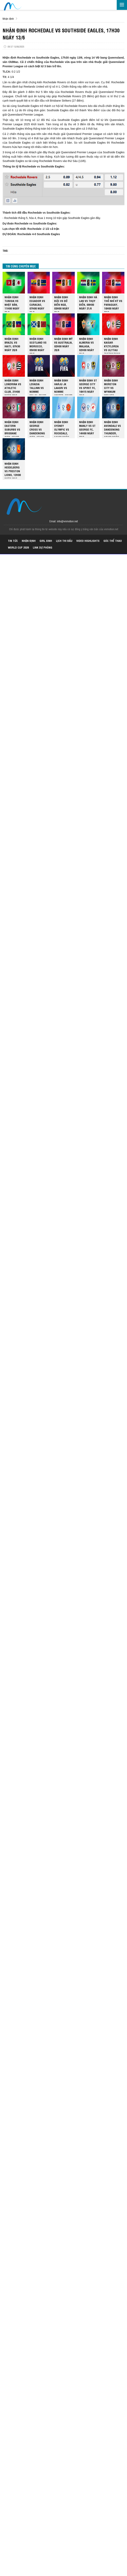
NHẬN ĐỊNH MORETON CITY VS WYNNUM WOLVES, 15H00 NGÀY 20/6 (111, 386)
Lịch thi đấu (64, 540)
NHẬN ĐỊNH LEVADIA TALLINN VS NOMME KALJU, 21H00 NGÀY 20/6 (37, 386)
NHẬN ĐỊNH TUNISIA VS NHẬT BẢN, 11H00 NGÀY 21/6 (12, 303)
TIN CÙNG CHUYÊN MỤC (21, 266)
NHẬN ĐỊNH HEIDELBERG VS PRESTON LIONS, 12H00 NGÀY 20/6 (13, 470)
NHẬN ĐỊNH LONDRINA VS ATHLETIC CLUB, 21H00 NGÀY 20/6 (13, 386)
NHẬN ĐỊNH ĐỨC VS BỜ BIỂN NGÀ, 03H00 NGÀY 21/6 (61, 303)
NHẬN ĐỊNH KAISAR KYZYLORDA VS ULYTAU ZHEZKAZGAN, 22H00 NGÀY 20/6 (112, 345)
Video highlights (88, 540)
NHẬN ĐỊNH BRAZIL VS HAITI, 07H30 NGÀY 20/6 (12, 344)
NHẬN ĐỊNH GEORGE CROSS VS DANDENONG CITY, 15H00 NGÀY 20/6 (37, 428)
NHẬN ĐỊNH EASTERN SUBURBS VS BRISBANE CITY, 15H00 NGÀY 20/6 (12, 428)
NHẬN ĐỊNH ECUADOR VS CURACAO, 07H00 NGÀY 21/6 (37, 303)
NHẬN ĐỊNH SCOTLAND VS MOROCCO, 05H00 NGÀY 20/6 (37, 345)
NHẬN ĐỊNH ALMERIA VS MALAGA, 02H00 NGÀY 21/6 (86, 345)
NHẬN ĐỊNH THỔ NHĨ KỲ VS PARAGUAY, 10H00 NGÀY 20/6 (113, 303)
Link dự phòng (42, 547)
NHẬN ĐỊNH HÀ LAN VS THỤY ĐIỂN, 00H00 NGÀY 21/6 (88, 302)
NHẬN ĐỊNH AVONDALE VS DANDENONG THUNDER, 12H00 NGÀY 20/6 (112, 428)
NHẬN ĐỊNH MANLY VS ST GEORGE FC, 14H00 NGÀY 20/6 (87, 428)
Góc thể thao (112, 540)
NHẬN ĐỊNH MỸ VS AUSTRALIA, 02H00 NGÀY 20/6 (63, 344)
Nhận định (8, 18)
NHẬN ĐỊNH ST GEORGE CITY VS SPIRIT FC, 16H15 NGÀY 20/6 (88, 386)
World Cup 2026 (18, 547)
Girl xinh (46, 540)
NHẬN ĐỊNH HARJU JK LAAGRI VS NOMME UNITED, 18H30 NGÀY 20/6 (63, 386)
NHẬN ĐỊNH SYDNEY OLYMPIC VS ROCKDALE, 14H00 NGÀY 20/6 (61, 428)
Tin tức (13, 540)
